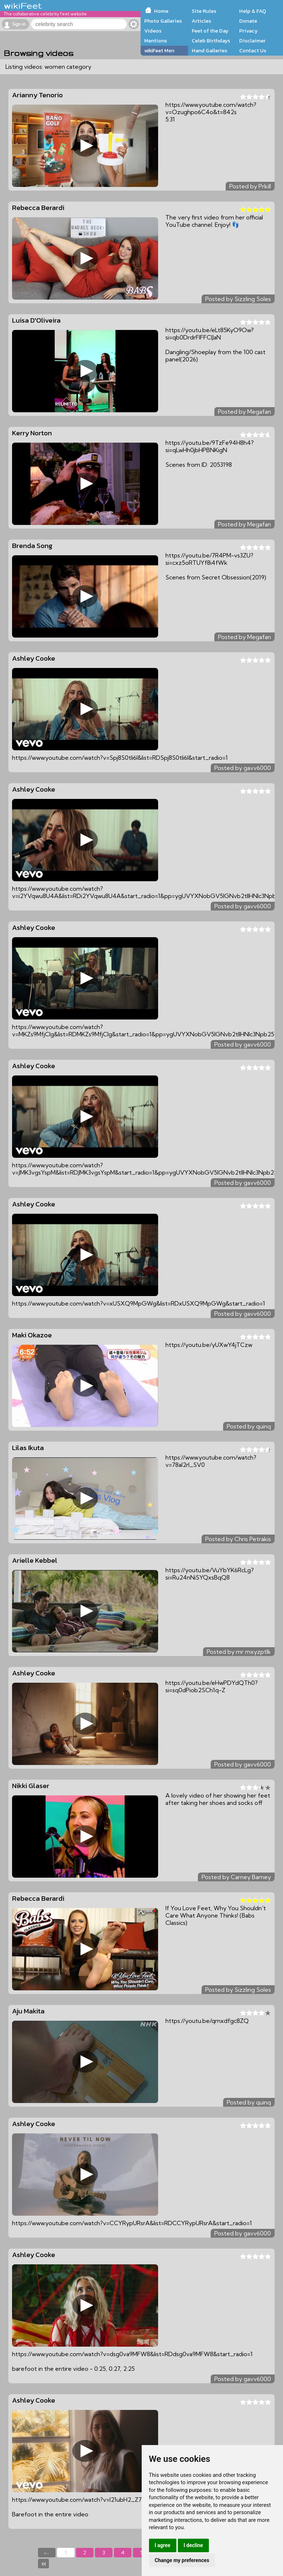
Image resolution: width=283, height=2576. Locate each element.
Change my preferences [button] (182, 2560)
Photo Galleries (163, 21)
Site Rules (204, 11)
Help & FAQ (252, 11)
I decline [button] (193, 2545)
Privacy (248, 31)
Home (161, 11)
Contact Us (252, 50)
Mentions (155, 41)
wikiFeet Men (159, 50)
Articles (201, 21)
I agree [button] (163, 2545)
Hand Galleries (209, 50)
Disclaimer (252, 41)
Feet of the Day (210, 31)
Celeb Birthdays (211, 41)
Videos (152, 31)
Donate (248, 21)
